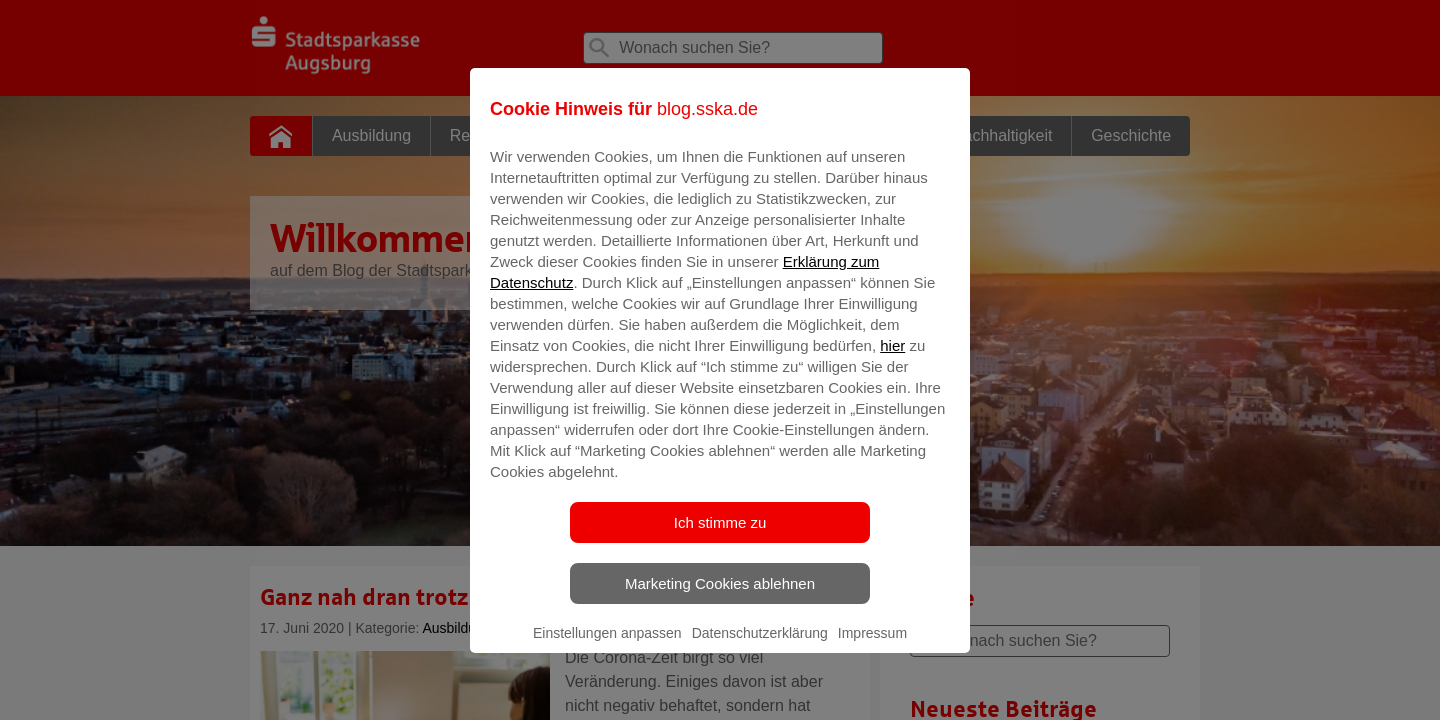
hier (892, 359)
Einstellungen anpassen (607, 647)
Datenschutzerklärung (760, 647)
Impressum (872, 647)
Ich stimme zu (720, 536)
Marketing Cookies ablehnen (720, 597)
